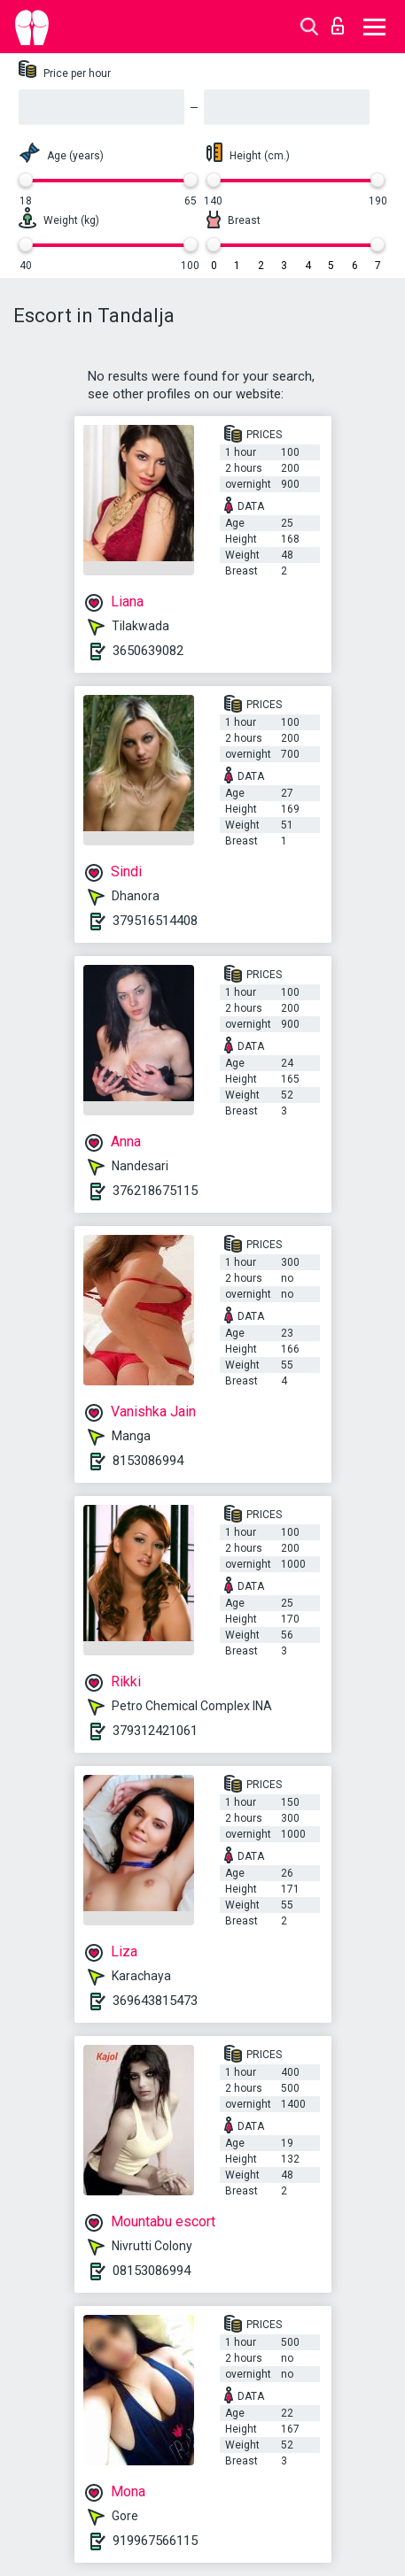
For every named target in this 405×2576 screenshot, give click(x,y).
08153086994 (152, 2271)
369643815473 (155, 2001)
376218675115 (155, 1191)
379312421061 (155, 1731)
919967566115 (155, 2541)
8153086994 (148, 1461)
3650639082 (148, 651)
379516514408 (155, 921)
